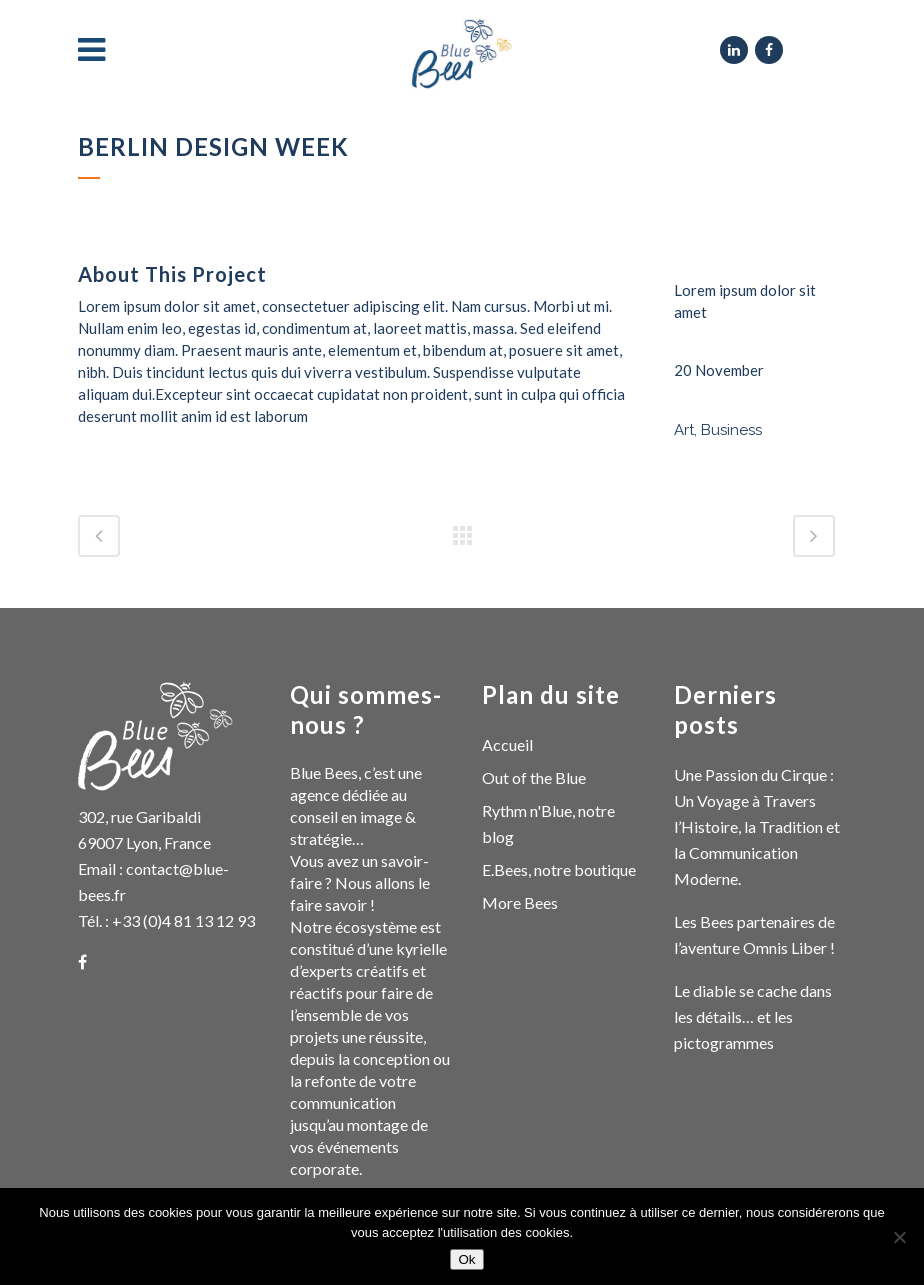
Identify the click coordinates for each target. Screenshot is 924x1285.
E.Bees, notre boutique (559, 869)
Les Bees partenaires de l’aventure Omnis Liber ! (754, 934)
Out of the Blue (534, 777)
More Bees (520, 902)
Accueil (507, 744)
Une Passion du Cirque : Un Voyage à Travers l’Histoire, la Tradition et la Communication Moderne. (757, 826)
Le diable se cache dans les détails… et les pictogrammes (753, 1016)
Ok (466, 1259)
